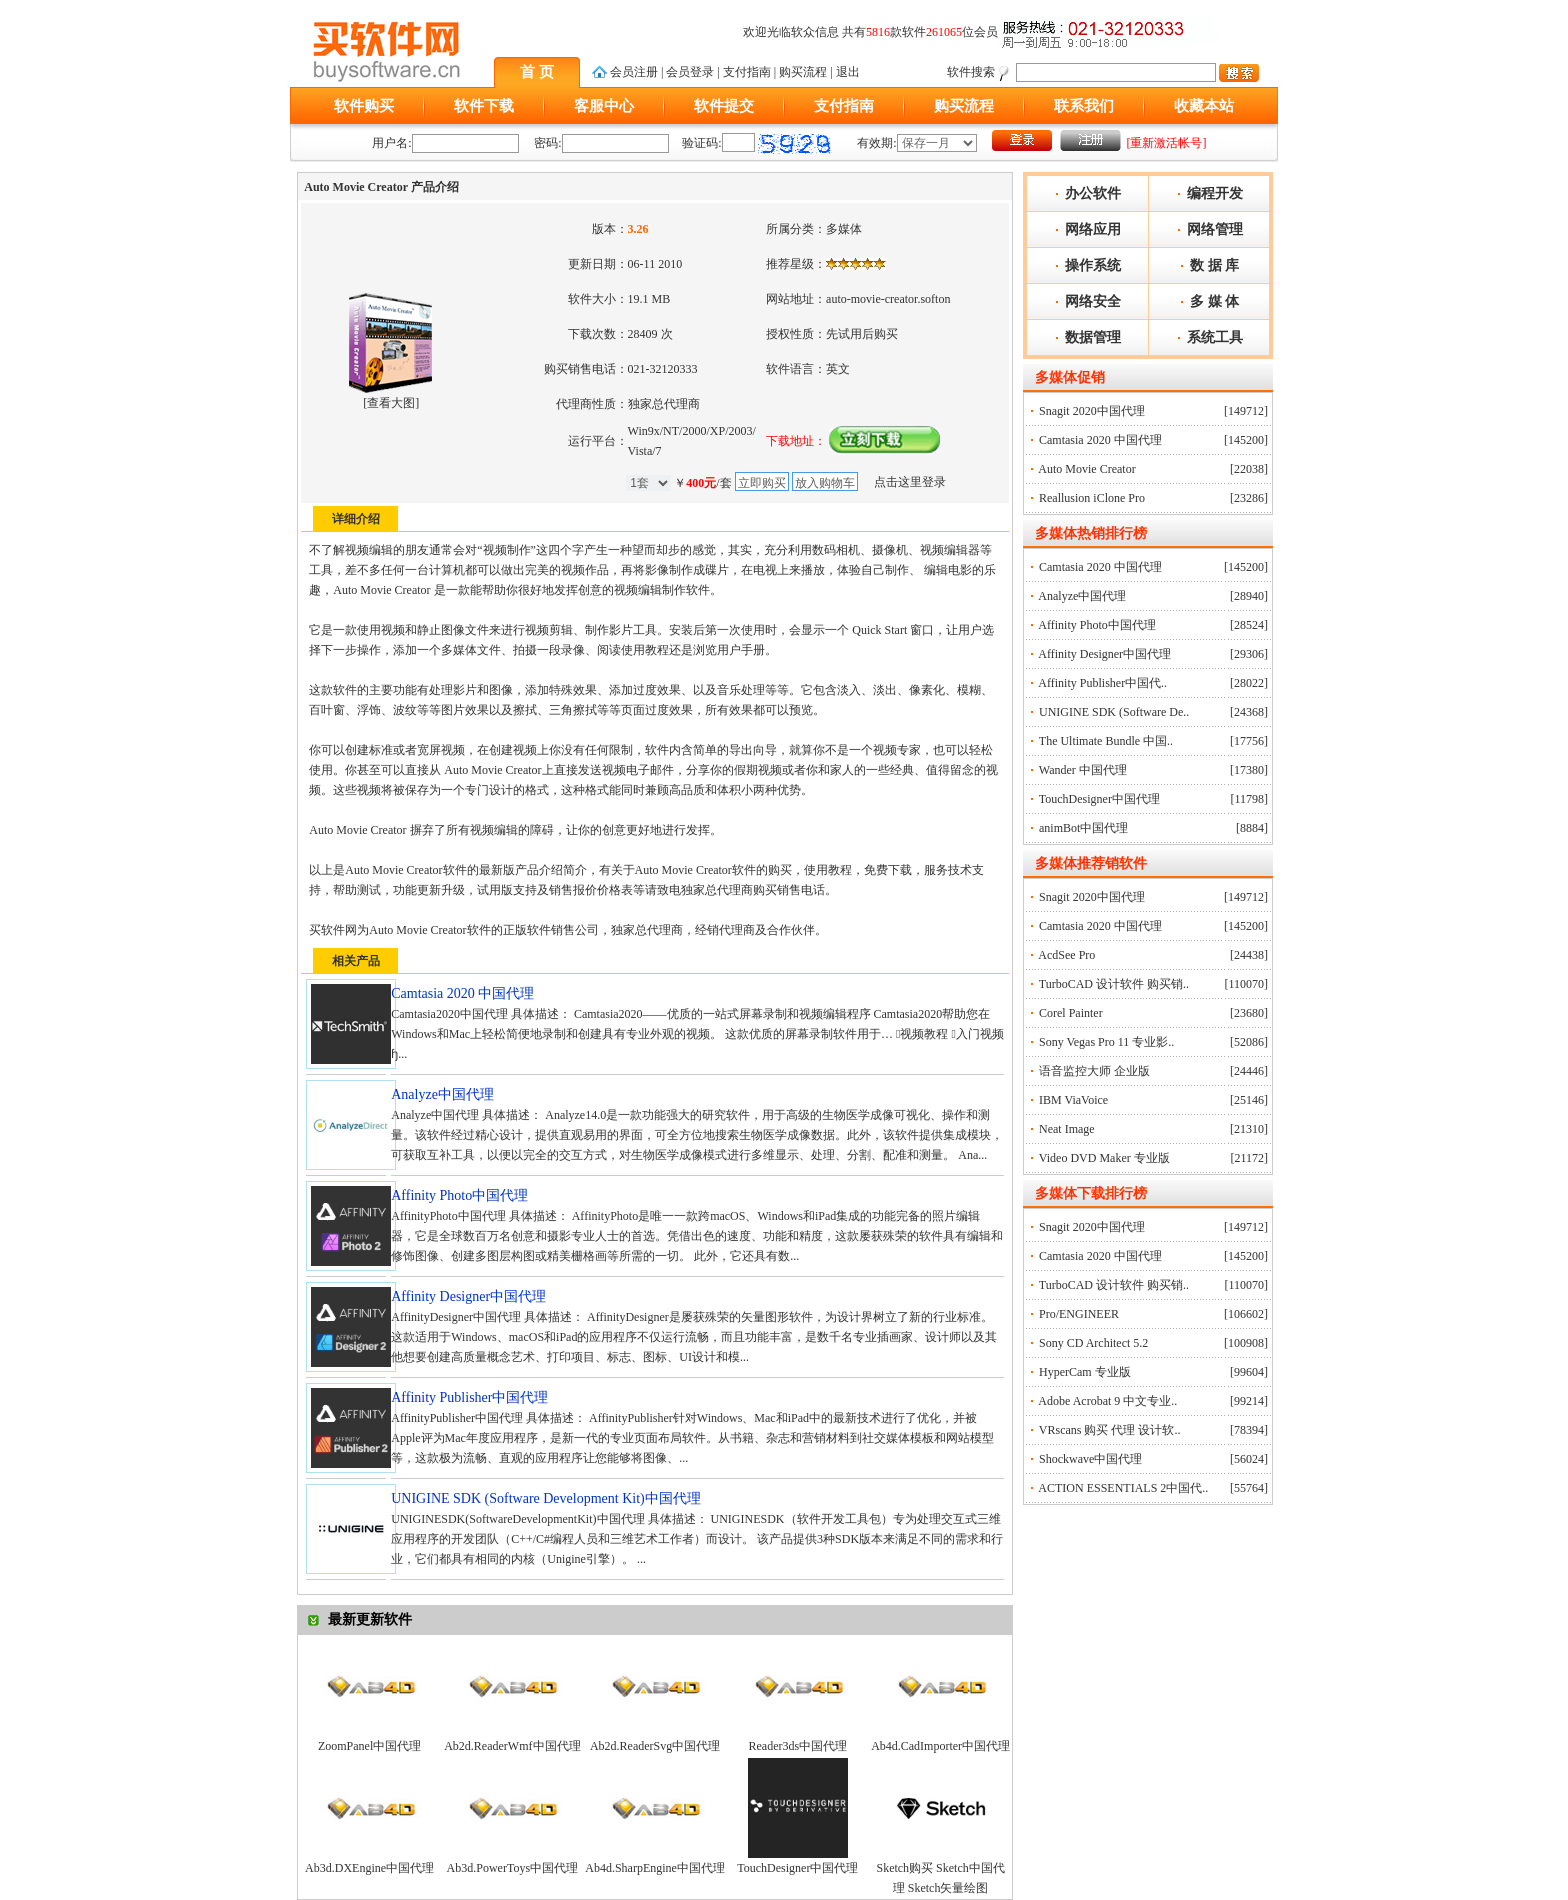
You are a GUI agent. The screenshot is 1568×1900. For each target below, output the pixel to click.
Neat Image (1067, 1129)
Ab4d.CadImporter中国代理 (940, 1746)
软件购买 (364, 106)
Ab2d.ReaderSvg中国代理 (655, 1746)
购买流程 (803, 72)
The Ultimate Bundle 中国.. (1106, 741)
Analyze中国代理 (1082, 596)
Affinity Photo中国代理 (1096, 625)
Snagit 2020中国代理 (1092, 411)
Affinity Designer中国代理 (1104, 654)
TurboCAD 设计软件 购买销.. (1114, 984)
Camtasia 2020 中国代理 (1100, 440)
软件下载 (484, 106)
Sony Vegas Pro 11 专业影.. (1106, 1042)
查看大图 (391, 403)
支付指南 (747, 72)
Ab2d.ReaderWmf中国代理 (512, 1746)
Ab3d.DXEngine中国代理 (369, 1868)
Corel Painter (1071, 1013)
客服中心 (604, 106)
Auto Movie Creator (1086, 469)
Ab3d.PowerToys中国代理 (513, 1868)
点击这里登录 (910, 482)
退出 (848, 72)
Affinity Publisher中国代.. (1102, 683)
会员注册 (634, 72)
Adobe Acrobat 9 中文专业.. (1107, 1401)
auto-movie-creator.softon (888, 299)
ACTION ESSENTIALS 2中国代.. (1123, 1488)
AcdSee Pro (1066, 955)
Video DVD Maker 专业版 (1104, 1158)
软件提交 (724, 106)
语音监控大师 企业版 (1094, 1071)
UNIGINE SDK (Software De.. (1114, 712)
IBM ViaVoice (1073, 1100)
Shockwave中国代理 (1090, 1459)
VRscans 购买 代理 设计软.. (1110, 1430)
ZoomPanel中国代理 (369, 1746)
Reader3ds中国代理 (798, 1746)
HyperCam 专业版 (1085, 1372)
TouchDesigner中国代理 (797, 1868)
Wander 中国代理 (1083, 770)
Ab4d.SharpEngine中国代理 (655, 1868)
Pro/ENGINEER (1079, 1314)
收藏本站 (1204, 106)
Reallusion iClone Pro (1092, 498)
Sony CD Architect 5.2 (1093, 1343)
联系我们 (1084, 106)
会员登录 (690, 72)
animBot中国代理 (1083, 828)
